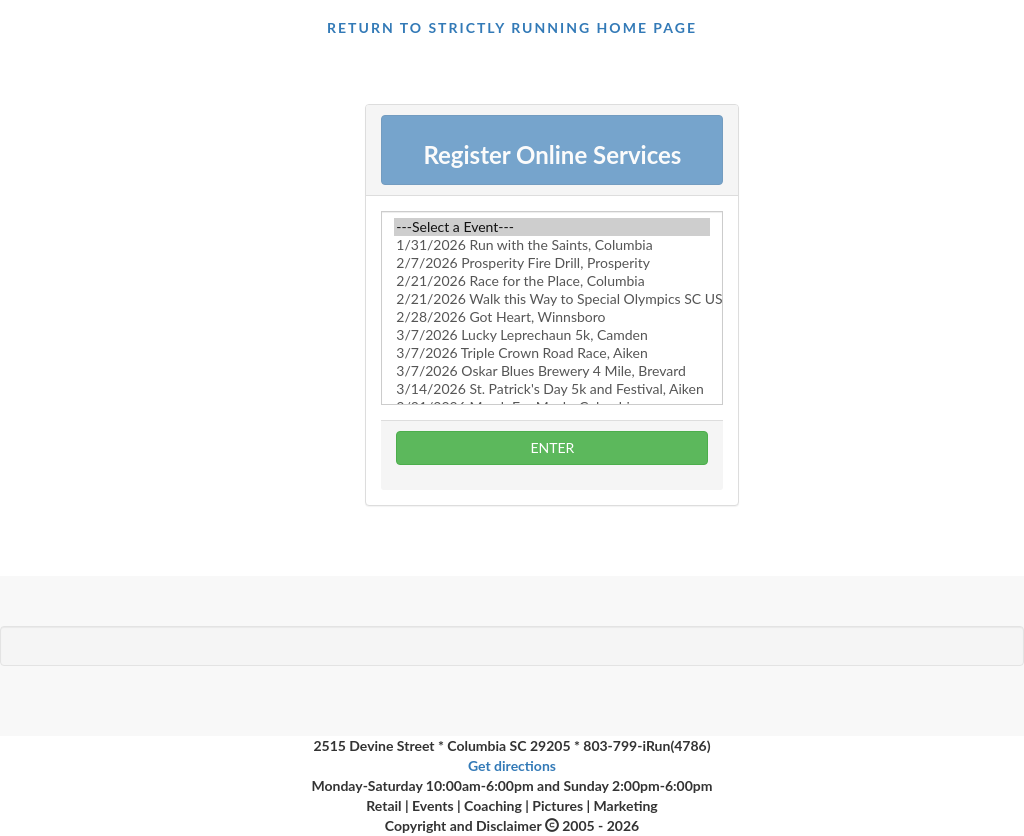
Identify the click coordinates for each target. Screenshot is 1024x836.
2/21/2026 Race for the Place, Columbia (552, 281)
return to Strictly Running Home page (512, 27)
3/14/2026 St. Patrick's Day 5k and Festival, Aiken (552, 389)
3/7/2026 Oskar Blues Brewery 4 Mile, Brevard (552, 371)
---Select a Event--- (552, 227)
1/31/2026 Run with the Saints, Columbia (552, 245)
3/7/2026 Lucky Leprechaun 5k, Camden (552, 335)
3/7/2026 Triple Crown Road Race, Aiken (552, 353)
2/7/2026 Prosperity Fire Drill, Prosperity (552, 263)
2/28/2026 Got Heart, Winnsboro (552, 317)
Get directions (512, 765)
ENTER (552, 447)
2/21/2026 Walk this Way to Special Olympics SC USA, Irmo (552, 299)
